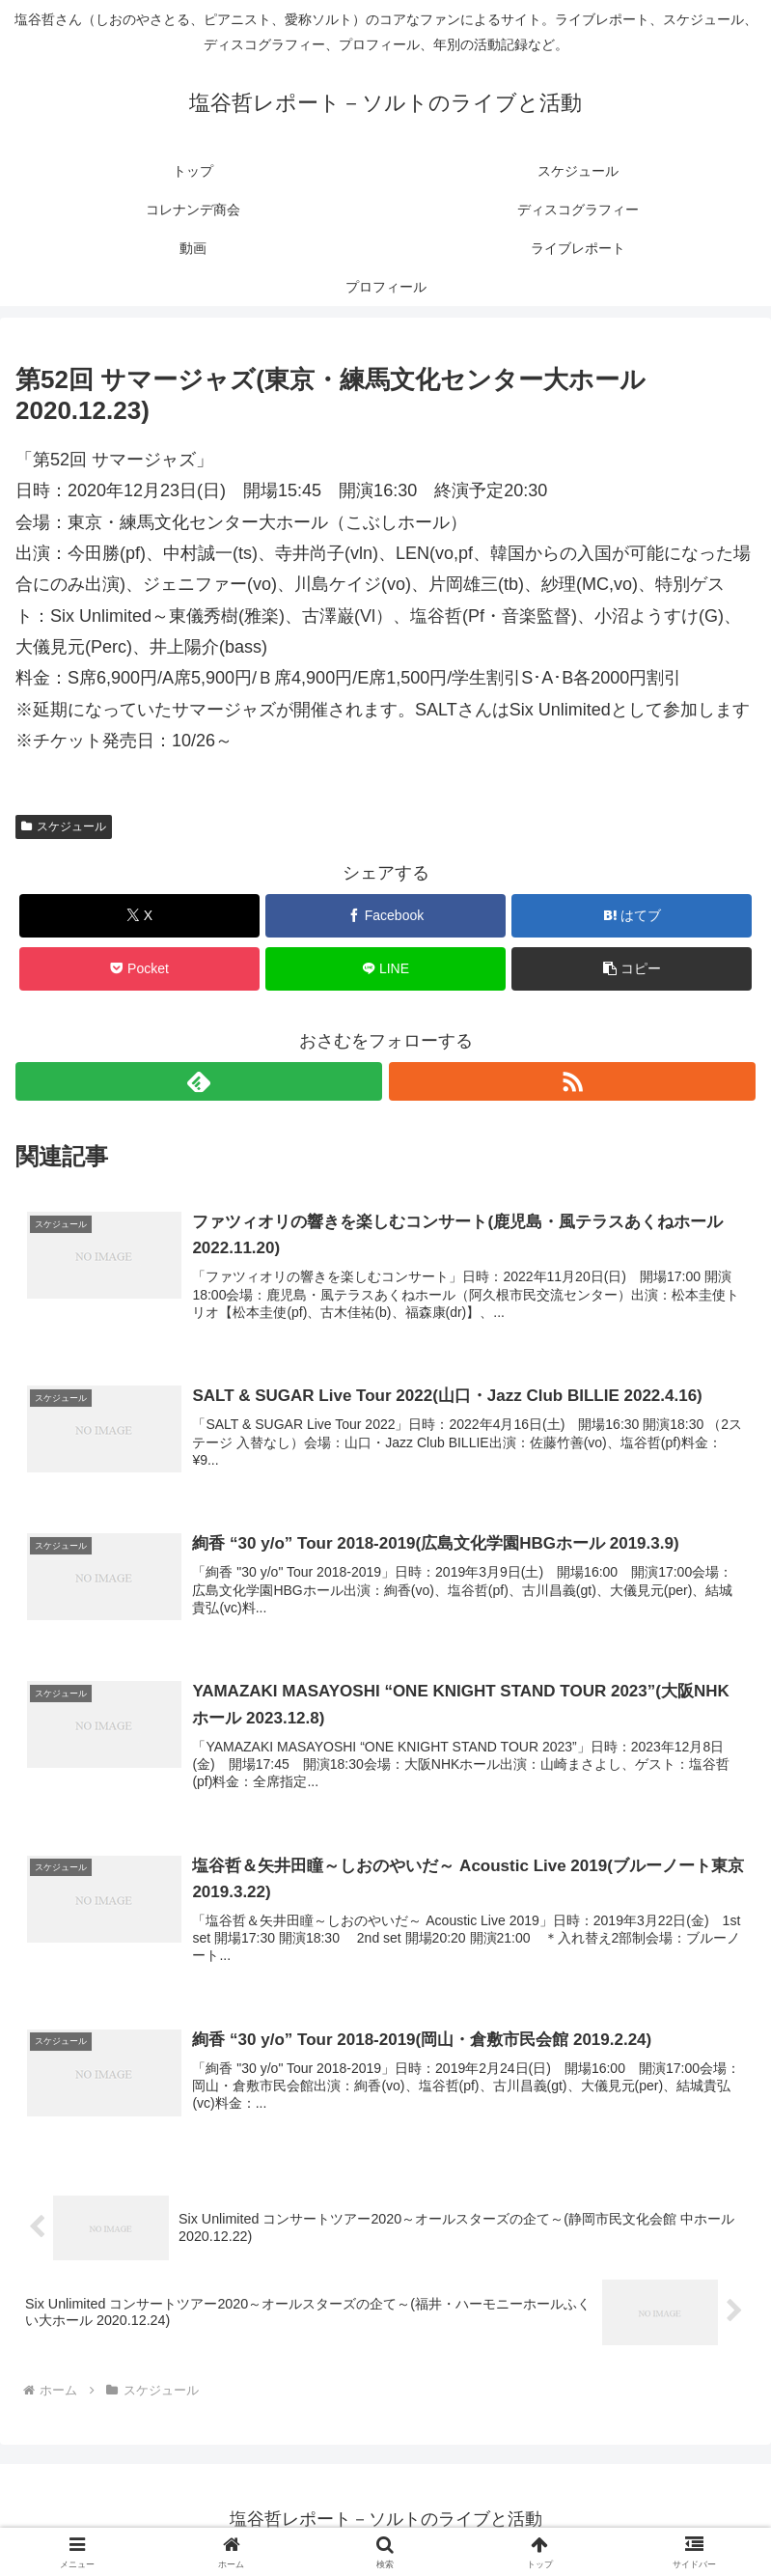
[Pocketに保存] (139, 969)
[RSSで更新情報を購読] (572, 1081)
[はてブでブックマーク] (631, 916)
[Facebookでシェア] (385, 916)
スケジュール (63, 826)
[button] (631, 969)
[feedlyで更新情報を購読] (198, 1081)
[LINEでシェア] (385, 969)
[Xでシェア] (139, 916)
